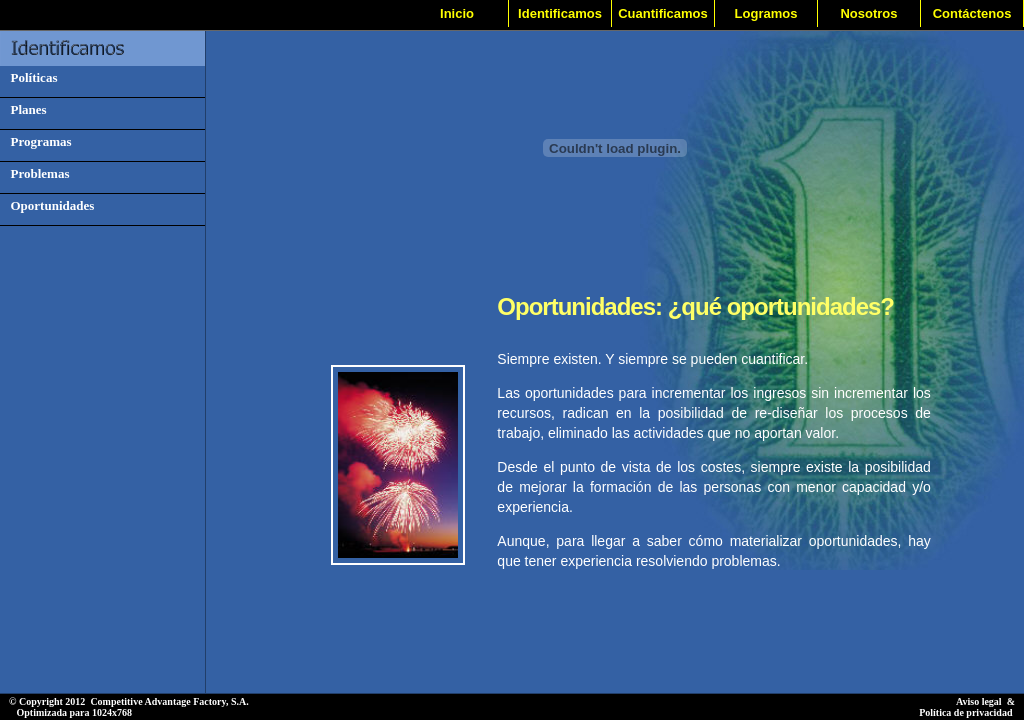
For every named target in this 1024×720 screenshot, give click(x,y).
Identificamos (560, 13)
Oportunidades (49, 205)
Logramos (766, 13)
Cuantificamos (663, 13)
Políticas (30, 77)
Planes (25, 109)
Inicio (457, 13)
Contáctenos (972, 13)
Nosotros (868, 13)
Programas (38, 141)
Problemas (36, 173)
